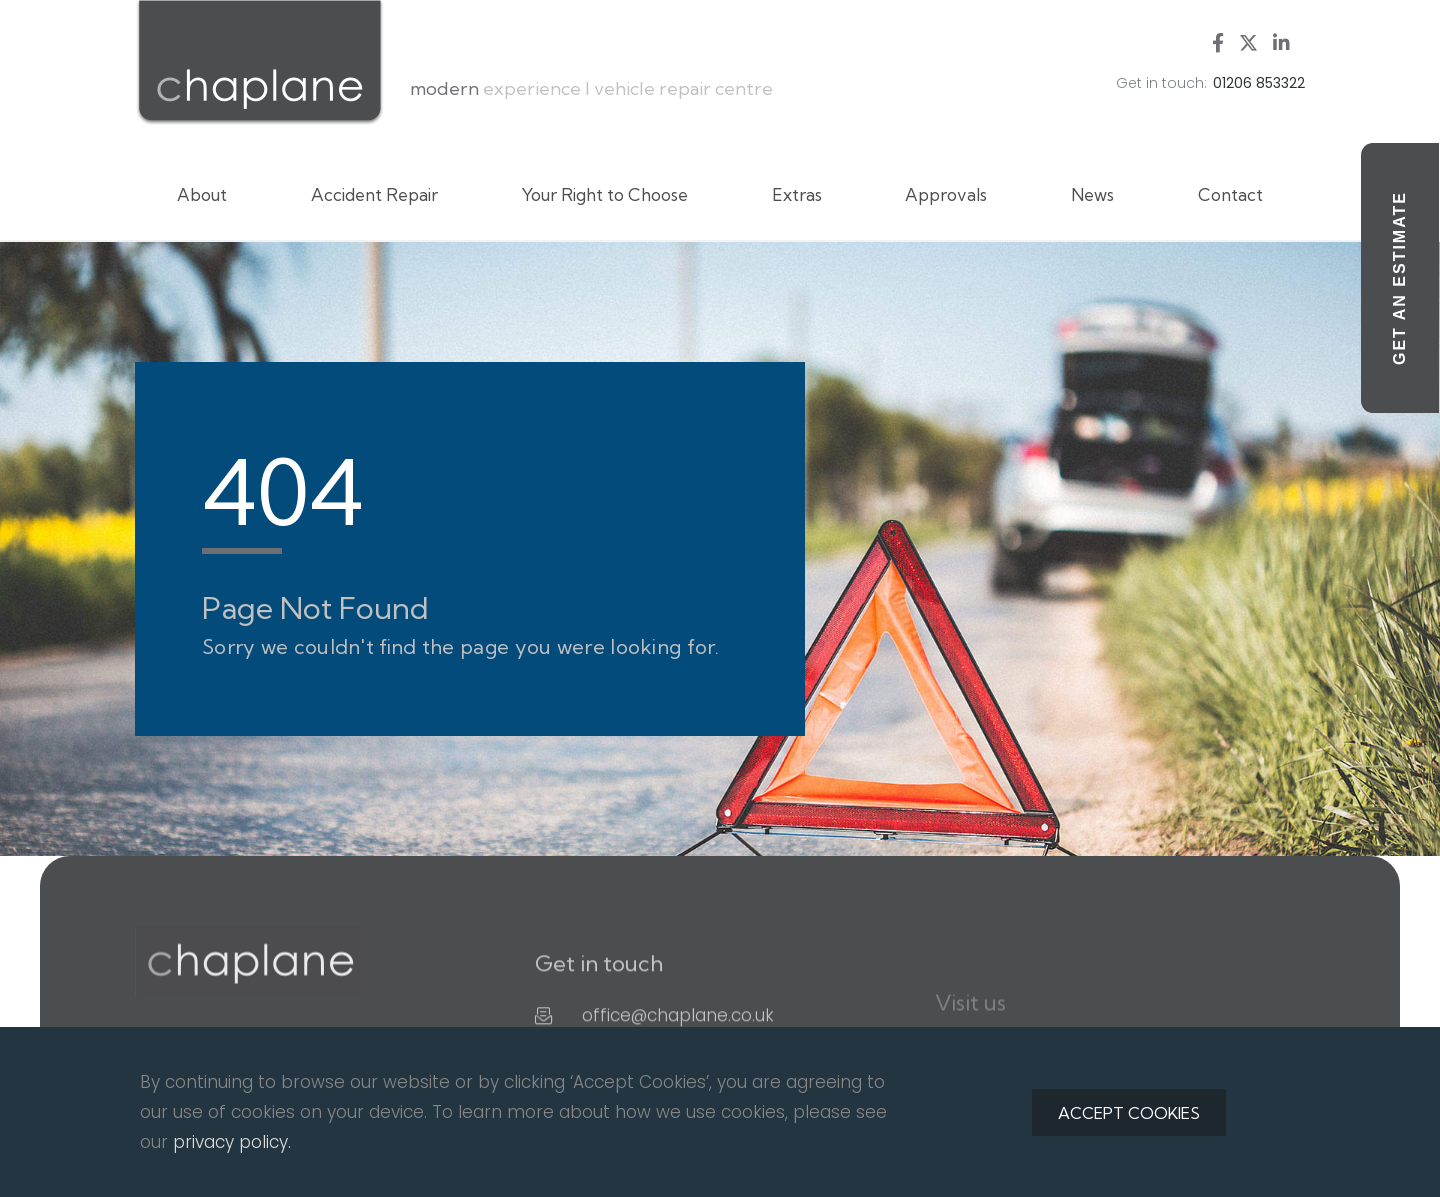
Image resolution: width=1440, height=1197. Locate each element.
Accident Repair (374, 194)
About (202, 194)
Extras (797, 194)
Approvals (946, 194)
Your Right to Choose (605, 194)
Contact (1230, 194)
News (1092, 194)
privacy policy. (232, 1142)
